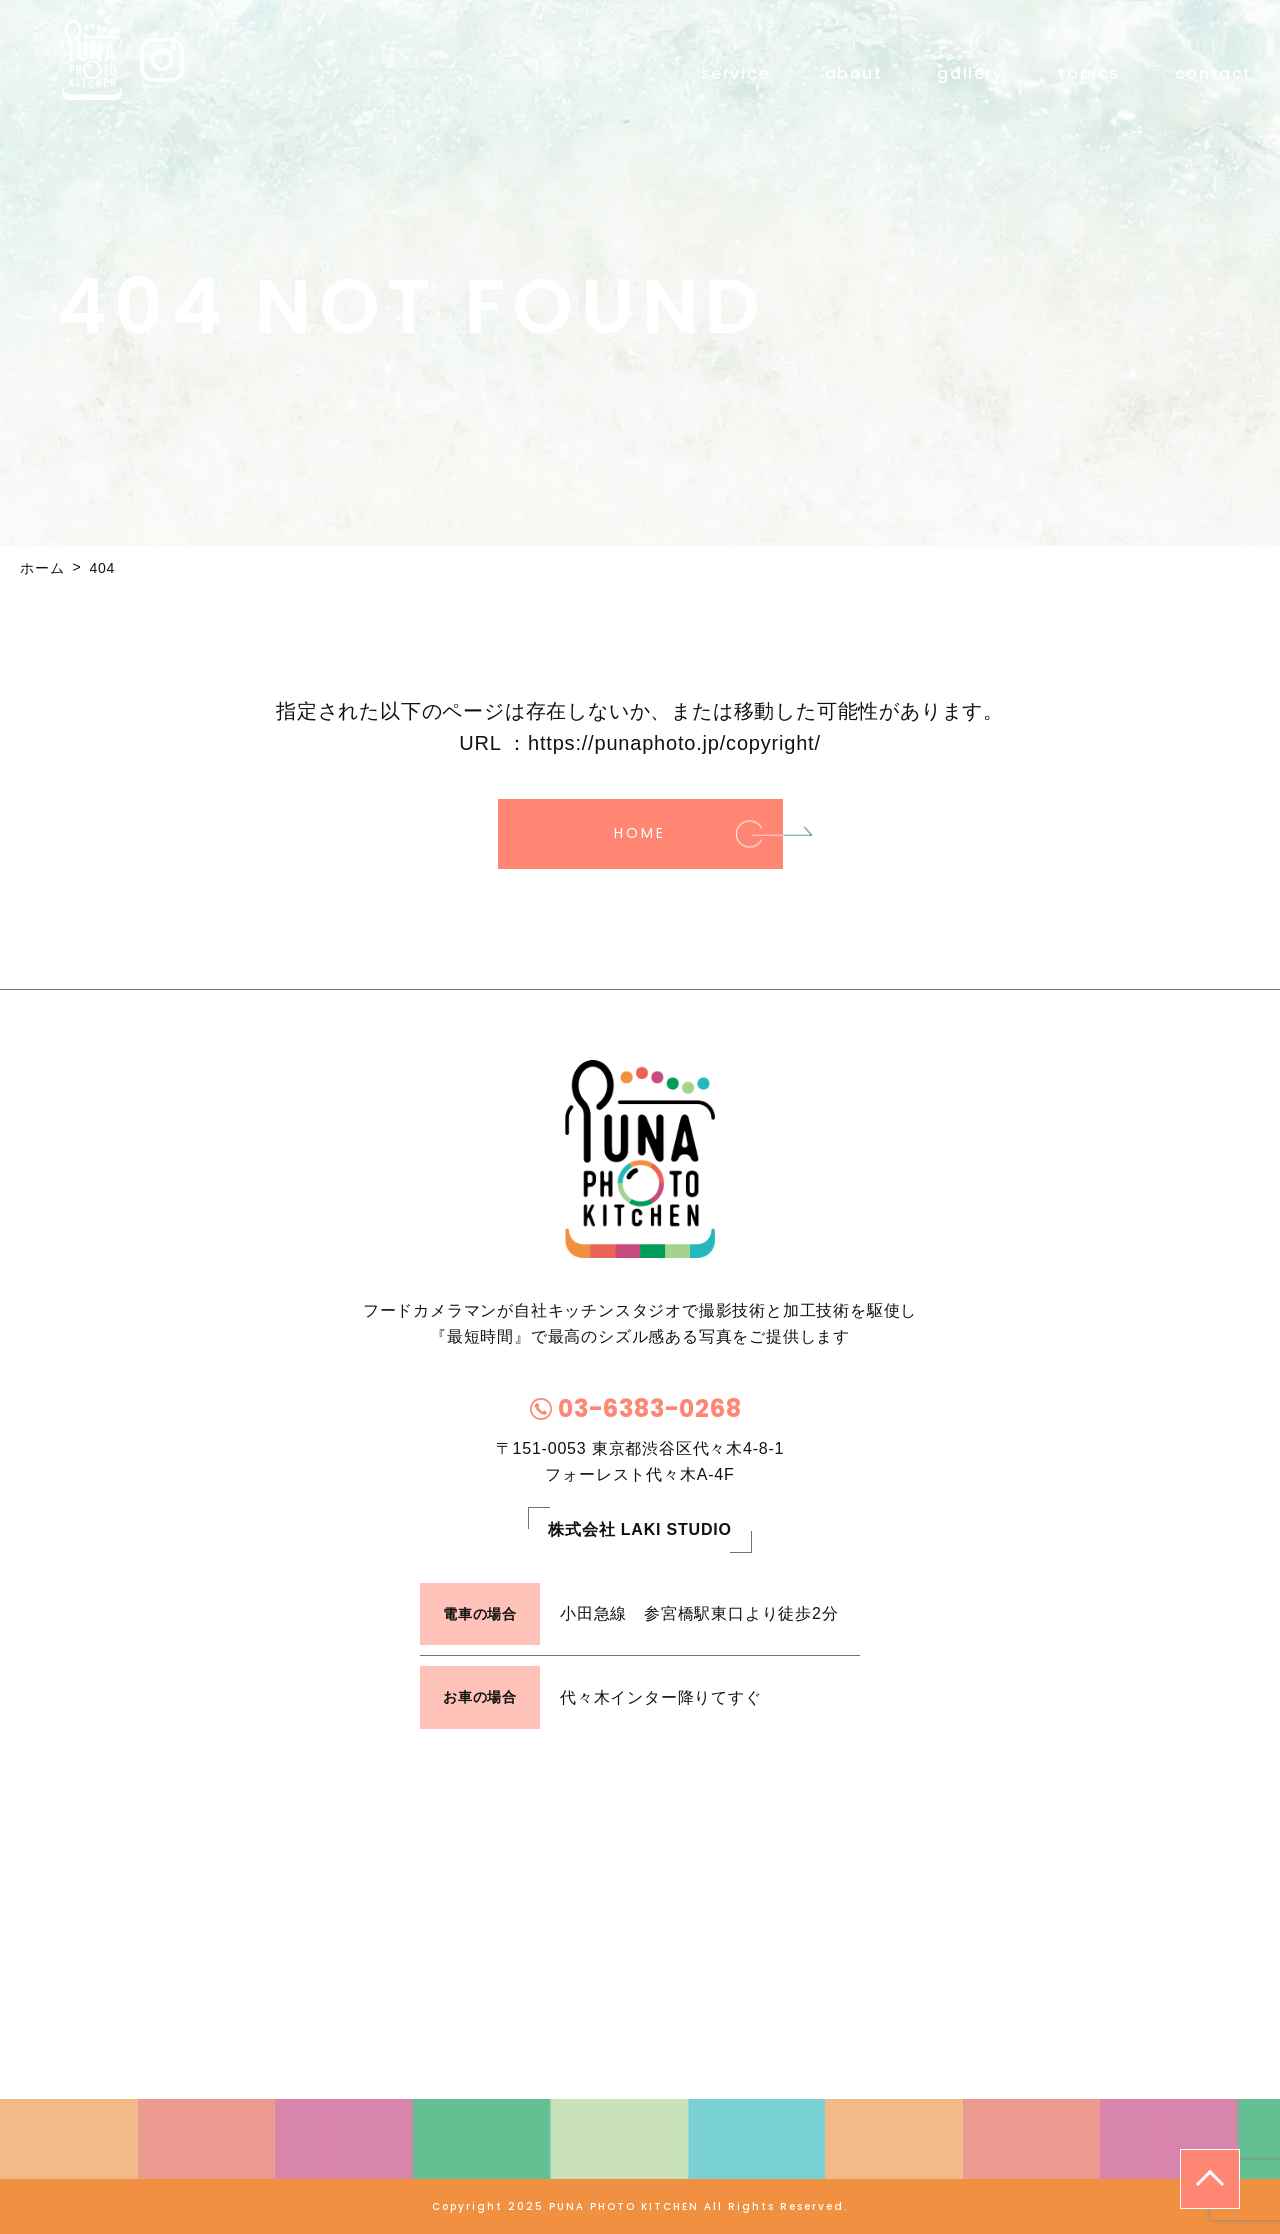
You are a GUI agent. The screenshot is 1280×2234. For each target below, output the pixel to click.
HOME (639, 833)
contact (1213, 72)
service (735, 72)
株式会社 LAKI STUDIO (639, 1529)
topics (1089, 72)
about (854, 72)
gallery (970, 72)
